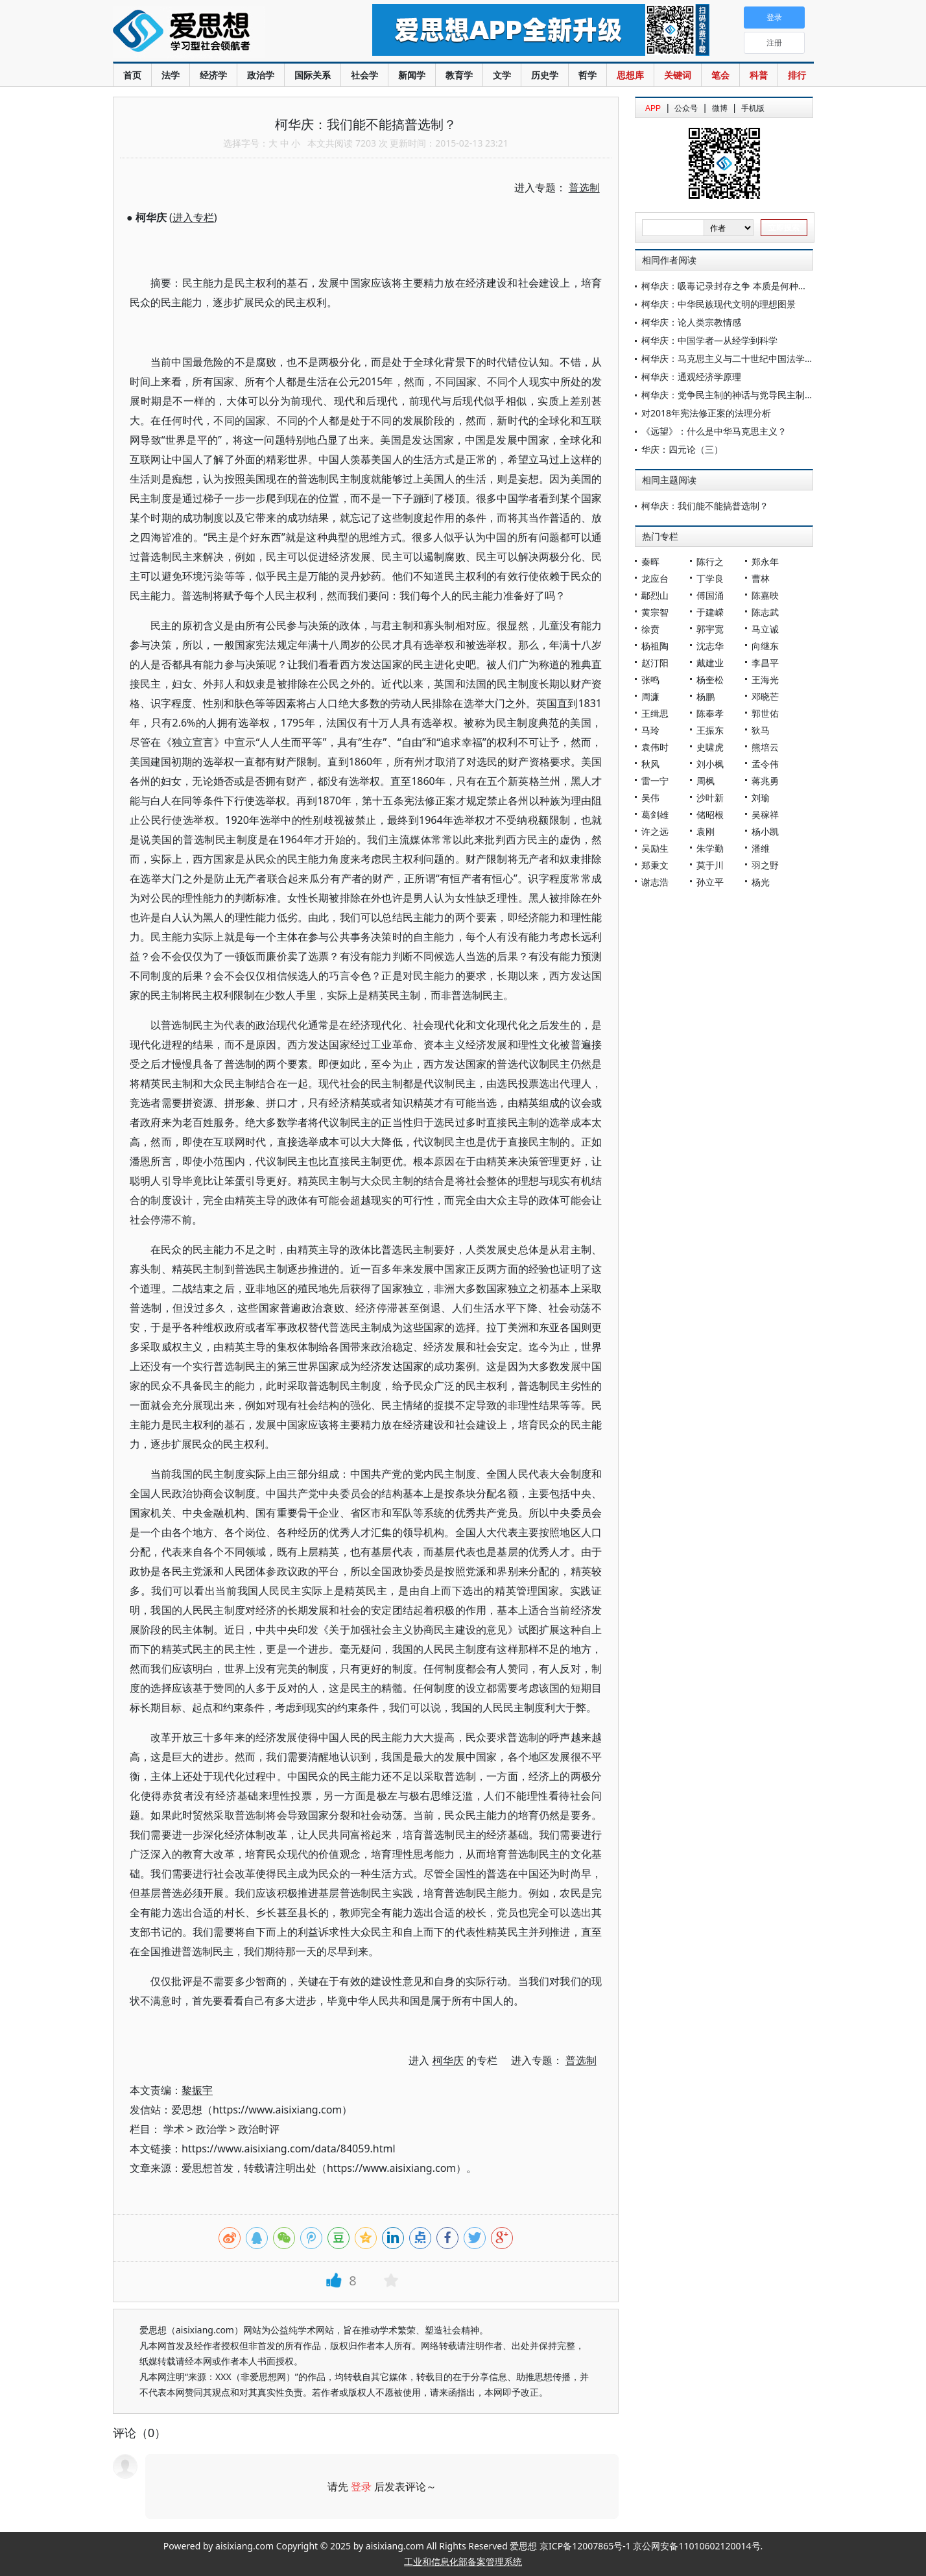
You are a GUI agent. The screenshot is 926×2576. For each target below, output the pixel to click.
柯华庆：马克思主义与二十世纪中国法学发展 (732, 358)
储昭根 (710, 814)
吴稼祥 (765, 814)
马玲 (650, 730)
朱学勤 (710, 848)
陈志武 (765, 612)
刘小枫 (710, 764)
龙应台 (655, 578)
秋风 (650, 764)
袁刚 (705, 831)
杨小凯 (765, 831)
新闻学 (411, 75)
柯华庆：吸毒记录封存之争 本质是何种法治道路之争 (747, 286)
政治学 (260, 75)
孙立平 (710, 882)
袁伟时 (655, 747)
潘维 (761, 848)
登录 (361, 2486)
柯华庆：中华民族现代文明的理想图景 (718, 304)
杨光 (761, 882)
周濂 (650, 696)
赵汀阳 (655, 662)
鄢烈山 (655, 595)
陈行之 (710, 561)
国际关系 (312, 75)
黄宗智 (655, 612)
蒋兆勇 (765, 781)
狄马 (761, 730)
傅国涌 (710, 595)
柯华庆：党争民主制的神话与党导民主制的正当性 (741, 395)
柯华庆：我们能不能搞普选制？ (704, 506)
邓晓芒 (765, 696)
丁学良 (710, 578)
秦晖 (650, 561)
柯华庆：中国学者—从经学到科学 (709, 340)
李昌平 (765, 662)
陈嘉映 (765, 595)
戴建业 (710, 662)
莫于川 (710, 865)
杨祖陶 (655, 646)
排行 (797, 75)
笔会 (720, 75)
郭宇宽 (710, 629)
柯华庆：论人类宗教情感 (691, 322)
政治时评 (258, 2129)
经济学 (213, 75)
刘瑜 (761, 797)
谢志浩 (655, 882)
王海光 (765, 679)
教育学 (459, 75)
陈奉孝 (710, 713)
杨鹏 (705, 696)
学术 (173, 2129)
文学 (502, 75)
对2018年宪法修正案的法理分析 (706, 413)
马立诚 (765, 629)
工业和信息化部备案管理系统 (463, 2561)
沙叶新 (710, 797)
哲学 (587, 75)
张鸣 (650, 679)
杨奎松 (710, 679)
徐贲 (650, 629)
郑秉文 (655, 865)
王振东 (710, 730)
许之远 (655, 831)
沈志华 (710, 646)
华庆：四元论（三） (682, 449)
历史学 (544, 75)
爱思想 (216, 32)
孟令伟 (765, 764)
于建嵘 (710, 612)
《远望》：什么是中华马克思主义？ (714, 431)
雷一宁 (655, 781)
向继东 (765, 646)
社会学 (364, 75)
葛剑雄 (655, 814)
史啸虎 (710, 747)
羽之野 (765, 865)
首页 (132, 75)
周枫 (705, 781)
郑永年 (765, 561)
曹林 (761, 578)
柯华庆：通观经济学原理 (691, 376)
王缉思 (655, 713)
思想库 (630, 75)
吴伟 (650, 797)
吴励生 (655, 848)
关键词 (677, 75)
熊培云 (765, 747)
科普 (759, 75)
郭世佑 (765, 713)
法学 (170, 75)
